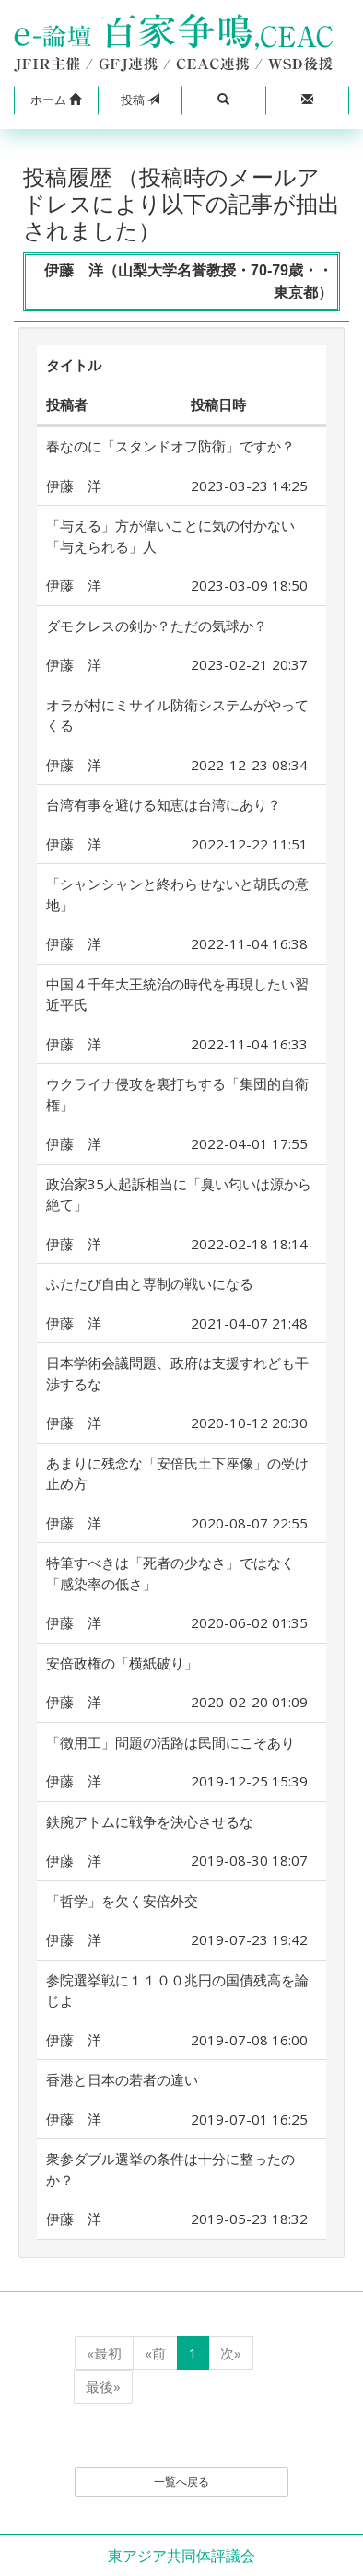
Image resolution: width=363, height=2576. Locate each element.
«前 (155, 2353)
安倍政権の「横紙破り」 (122, 1663)
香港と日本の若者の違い (122, 2079)
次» (230, 2353)
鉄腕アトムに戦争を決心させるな (149, 1821)
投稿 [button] (140, 99)
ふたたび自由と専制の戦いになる (149, 1283)
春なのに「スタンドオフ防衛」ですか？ (170, 446)
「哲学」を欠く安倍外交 (122, 1900)
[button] (56, 100)
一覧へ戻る (181, 2481)
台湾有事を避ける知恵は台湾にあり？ (163, 804)
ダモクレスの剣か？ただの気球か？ (156, 625)
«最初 (104, 2353)
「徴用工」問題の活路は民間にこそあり (170, 1742)
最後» (103, 2386)
